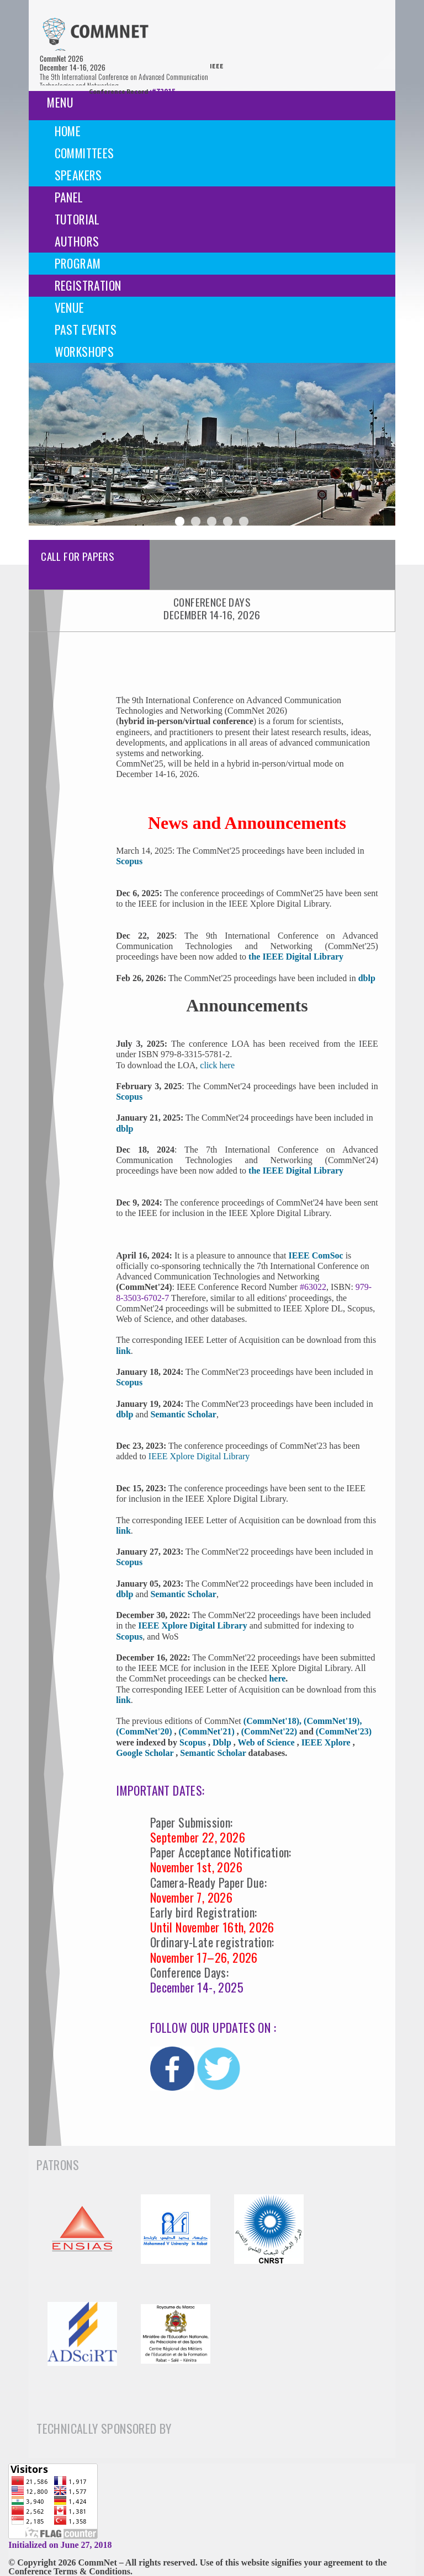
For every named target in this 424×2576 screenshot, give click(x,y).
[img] (95, 34)
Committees (84, 153)
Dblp (223, 1742)
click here (217, 1065)
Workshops (84, 351)
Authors (77, 241)
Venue (69, 307)
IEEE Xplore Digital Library (199, 1456)
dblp (366, 978)
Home (68, 131)
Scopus (129, 1382)
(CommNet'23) (344, 1731)
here (277, 1678)
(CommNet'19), (333, 1721)
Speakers (78, 175)
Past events (85, 329)
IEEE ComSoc (316, 1255)
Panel (69, 197)
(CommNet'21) (207, 1731)
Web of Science (267, 1742)
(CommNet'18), (273, 1721)
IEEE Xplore (327, 1742)
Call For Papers (77, 556)
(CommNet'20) (145, 1731)
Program (78, 263)
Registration (88, 285)
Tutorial (77, 219)
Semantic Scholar (183, 1414)
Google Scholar (146, 1753)
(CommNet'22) (270, 1731)
